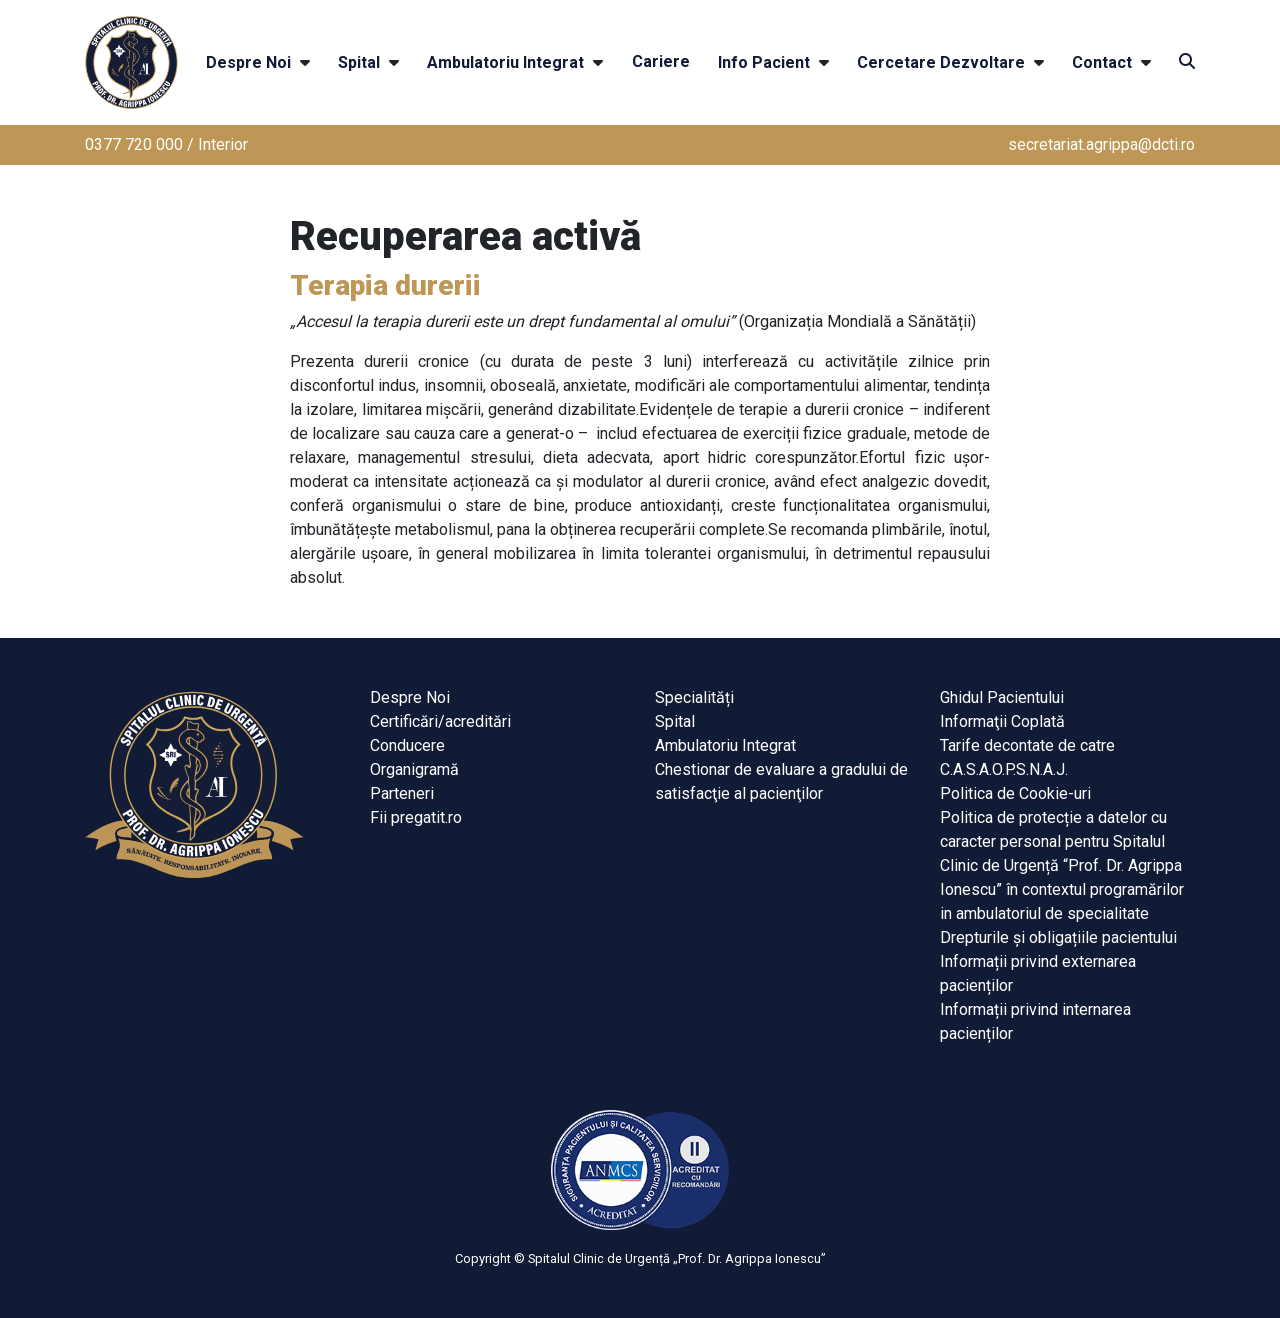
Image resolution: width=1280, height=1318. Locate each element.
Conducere (407, 745)
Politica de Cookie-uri (1015, 793)
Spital (359, 62)
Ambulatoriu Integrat (505, 62)
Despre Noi (248, 62)
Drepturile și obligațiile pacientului (1058, 937)
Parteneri (402, 793)
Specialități (694, 697)
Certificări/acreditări (440, 721)
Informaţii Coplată (1002, 721)
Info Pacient (764, 62)
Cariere (661, 61)
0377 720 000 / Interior (166, 144)
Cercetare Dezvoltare (941, 62)
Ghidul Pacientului (1002, 697)
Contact (1102, 62)
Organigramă (414, 769)
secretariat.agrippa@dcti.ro (1101, 144)
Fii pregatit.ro (416, 817)
